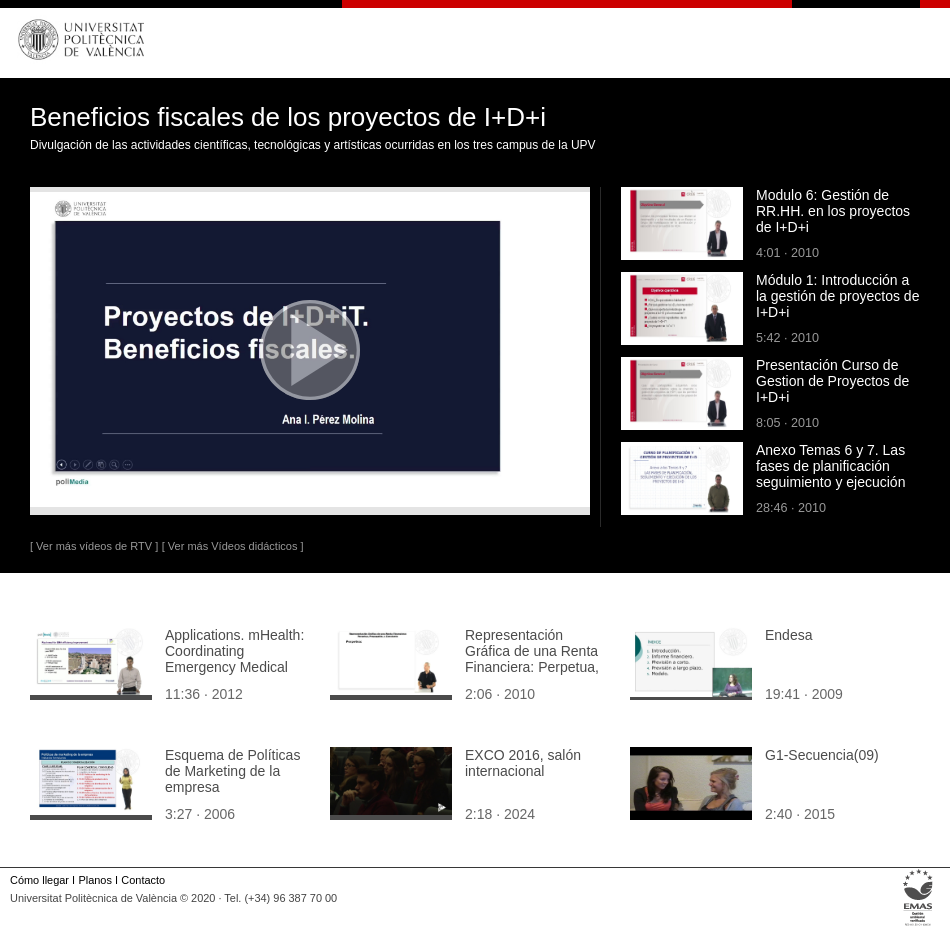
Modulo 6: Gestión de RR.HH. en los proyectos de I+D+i (833, 211)
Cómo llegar (39, 880)
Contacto (143, 880)
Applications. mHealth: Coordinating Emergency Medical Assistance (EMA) (234, 659)
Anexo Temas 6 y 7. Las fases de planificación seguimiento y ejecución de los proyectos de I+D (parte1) (830, 482)
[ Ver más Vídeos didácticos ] (233, 546)
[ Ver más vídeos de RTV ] (94, 546)
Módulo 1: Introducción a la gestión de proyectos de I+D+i (837, 296)
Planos (94, 880)
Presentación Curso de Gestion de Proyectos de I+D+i (832, 381)
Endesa (788, 635)
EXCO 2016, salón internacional (523, 763)
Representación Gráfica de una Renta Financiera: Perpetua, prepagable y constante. (532, 667)
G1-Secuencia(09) (822, 755)
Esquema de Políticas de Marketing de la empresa (232, 771)
